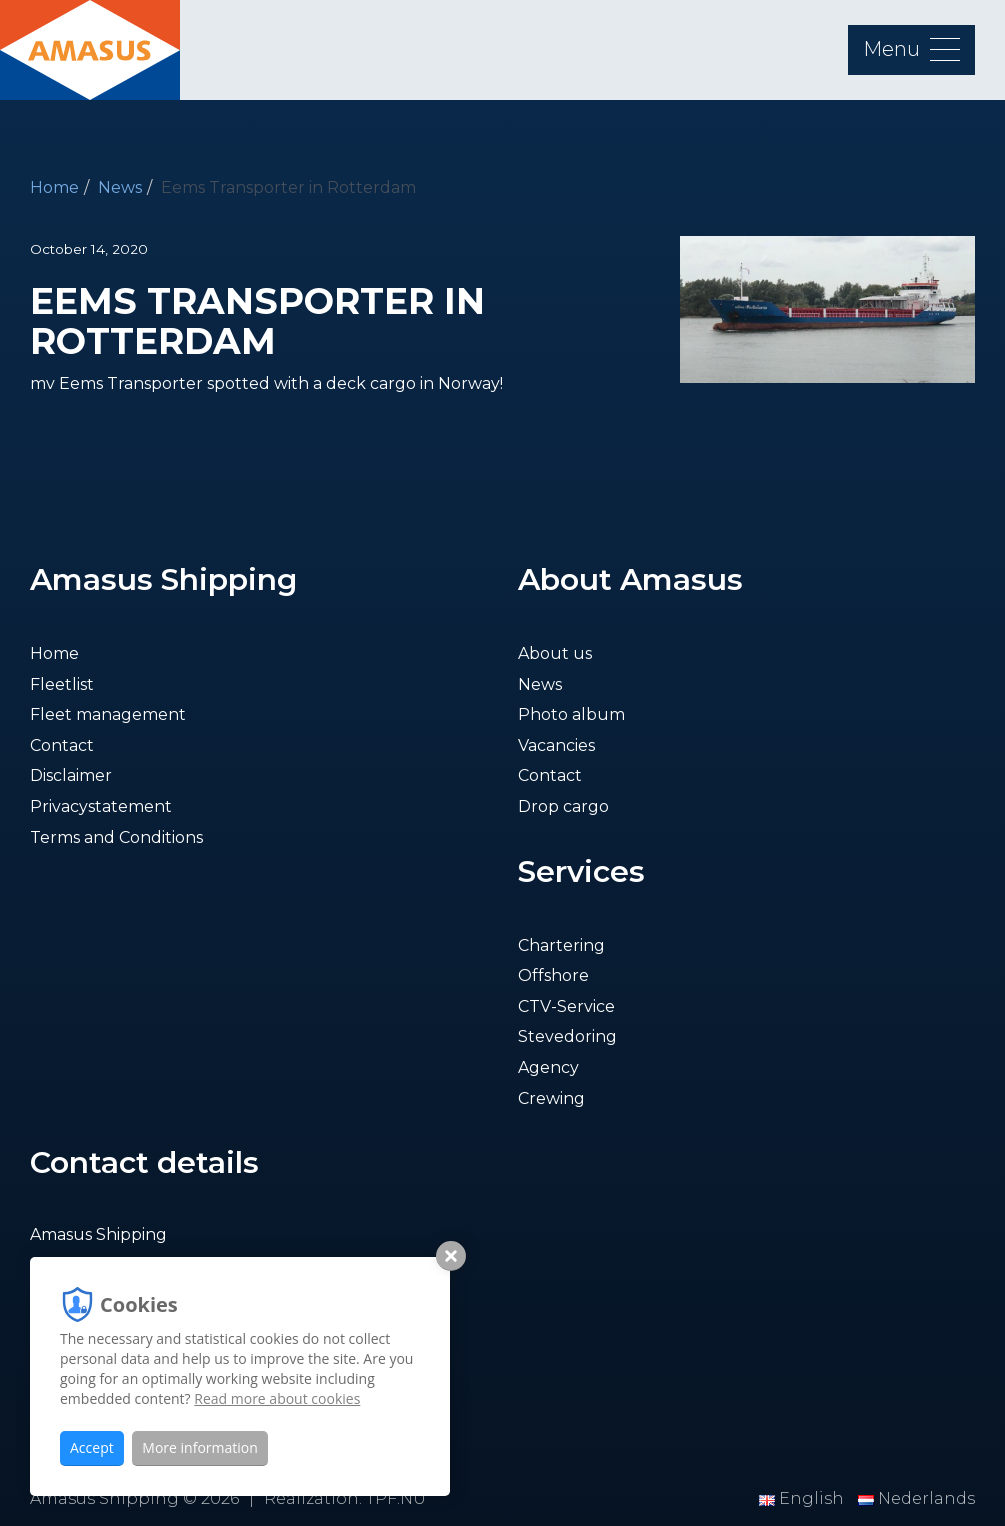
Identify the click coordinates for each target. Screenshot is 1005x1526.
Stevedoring (567, 1036)
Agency (548, 1067)
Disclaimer (71, 775)
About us (555, 653)
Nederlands (916, 1498)
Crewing (551, 1098)
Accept (92, 1447)
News (120, 187)
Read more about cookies (277, 1398)
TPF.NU (396, 1498)
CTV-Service (566, 1006)
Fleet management (108, 714)
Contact (62, 745)
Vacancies (556, 745)
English (803, 1498)
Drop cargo (563, 806)
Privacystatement (101, 806)
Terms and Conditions (116, 837)
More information (199, 1447)
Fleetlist (62, 684)
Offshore (553, 975)
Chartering (561, 945)
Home (54, 187)
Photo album (571, 714)
